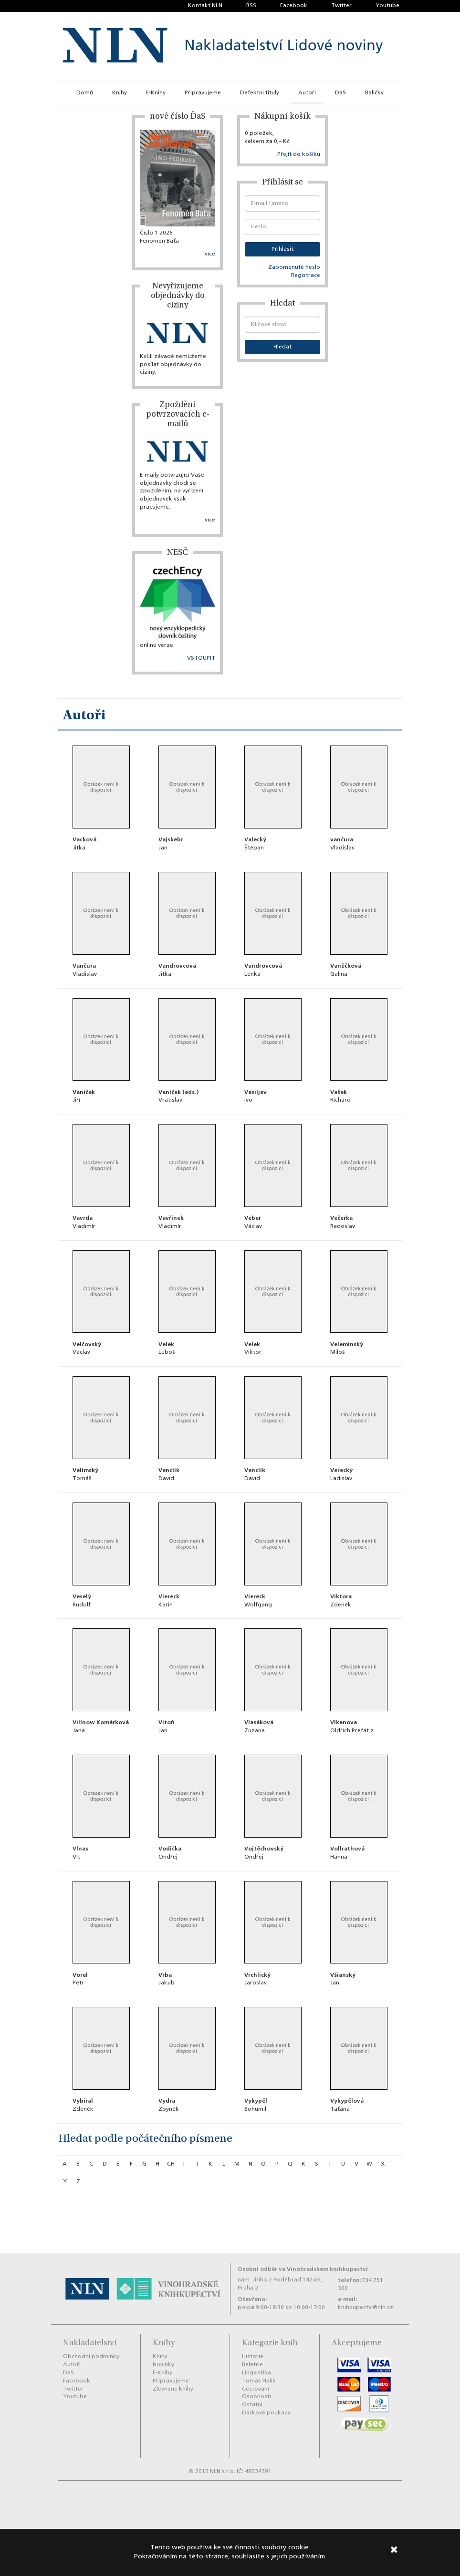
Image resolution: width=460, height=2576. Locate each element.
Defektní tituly (259, 93)
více (210, 254)
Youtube (387, 6)
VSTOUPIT (201, 658)
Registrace (305, 275)
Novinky (163, 2365)
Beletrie (252, 2365)
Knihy (119, 93)
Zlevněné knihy (173, 2389)
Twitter (341, 6)
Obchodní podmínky (91, 2357)
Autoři (307, 93)
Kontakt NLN (205, 6)
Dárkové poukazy (266, 2413)
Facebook (293, 6)
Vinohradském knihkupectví (327, 2269)
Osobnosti (256, 2397)
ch (171, 2164)
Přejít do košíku (298, 154)
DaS (340, 93)
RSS (251, 6)
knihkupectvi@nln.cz (365, 2307)
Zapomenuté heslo (294, 267)
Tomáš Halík (259, 2381)
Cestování (255, 2389)
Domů (84, 93)
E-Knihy (156, 93)
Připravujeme (203, 93)
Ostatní (252, 2405)
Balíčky (374, 93)
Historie (252, 2357)
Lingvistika (256, 2373)
